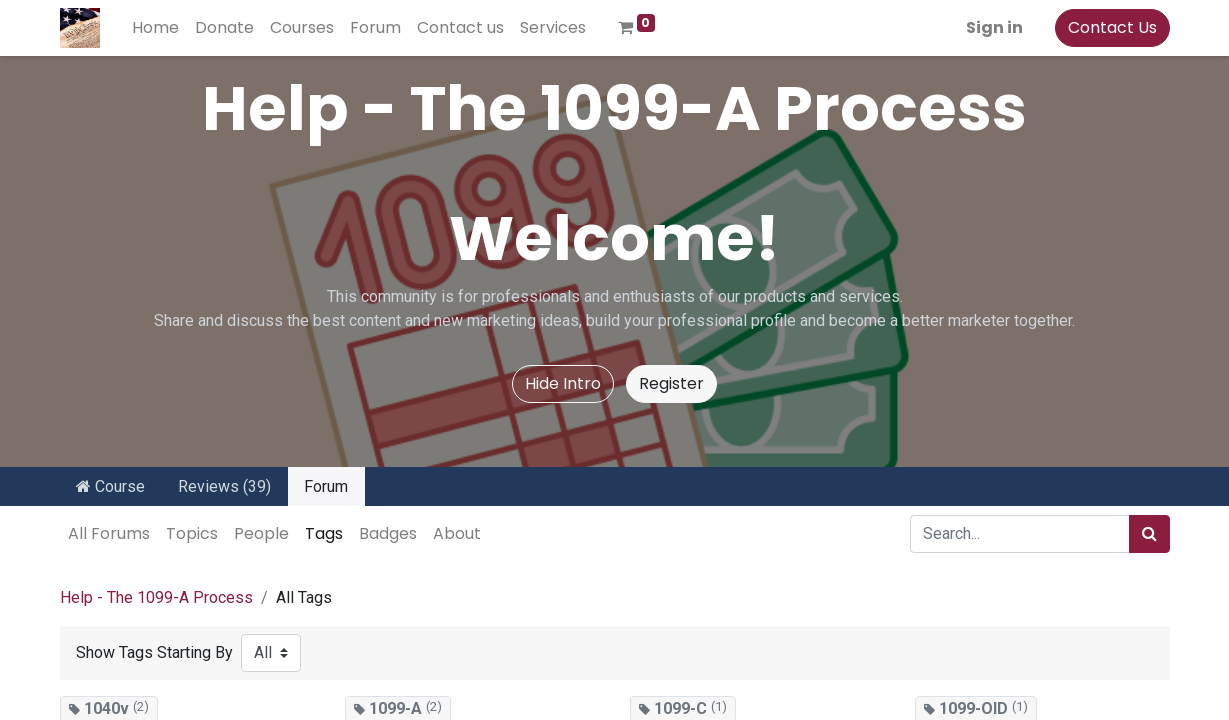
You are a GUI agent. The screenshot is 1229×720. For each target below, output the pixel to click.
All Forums (109, 533)
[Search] (1149, 534)
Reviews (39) (224, 486)
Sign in (994, 27)
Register (671, 383)
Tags (324, 533)
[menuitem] (155, 28)
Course (110, 486)
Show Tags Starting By (154, 652)
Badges (388, 533)
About (457, 533)
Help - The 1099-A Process (156, 597)
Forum (326, 486)
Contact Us (1112, 27)
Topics (192, 533)
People (261, 533)
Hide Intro (563, 383)
